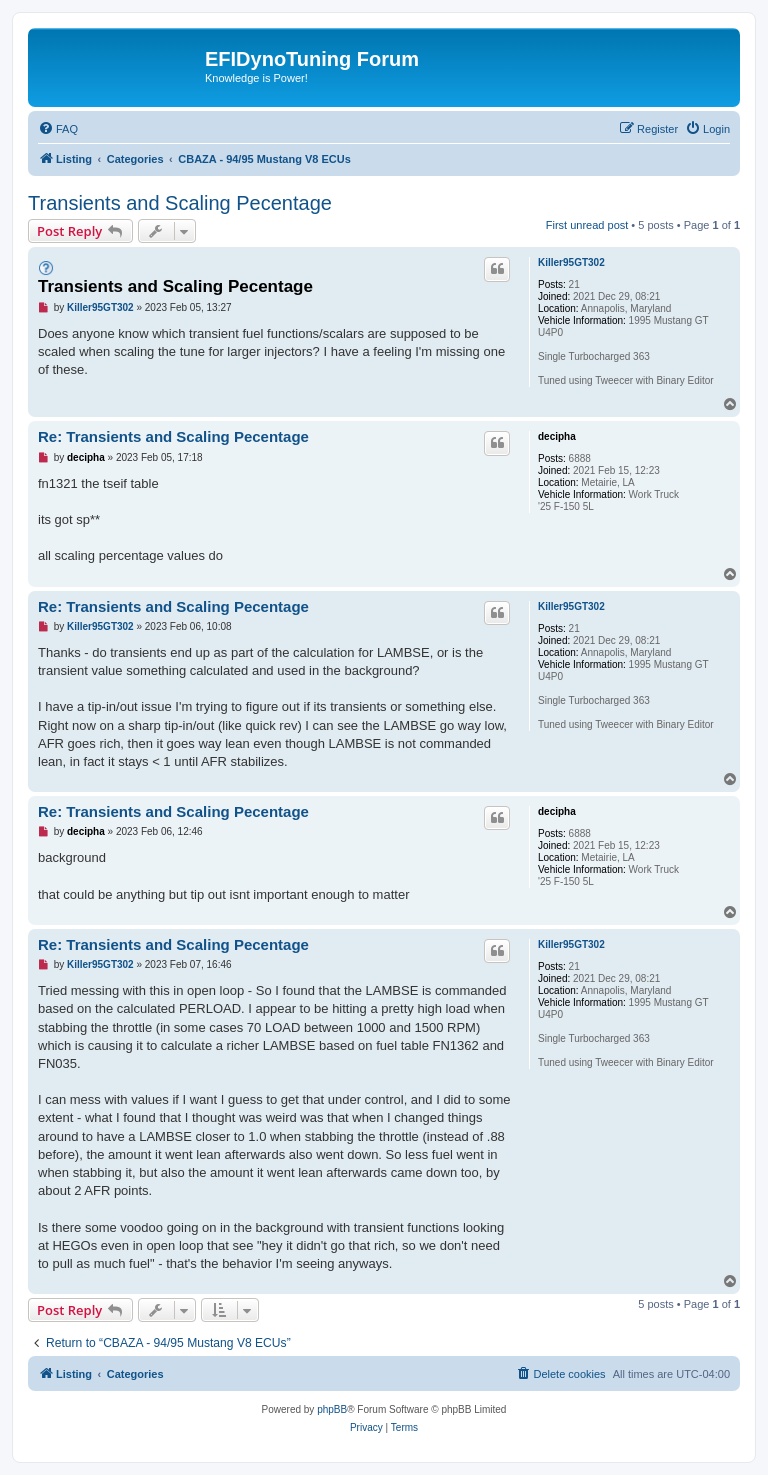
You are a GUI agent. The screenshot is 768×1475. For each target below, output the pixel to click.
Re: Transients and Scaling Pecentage (173, 436)
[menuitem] (58, 129)
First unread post (587, 225)
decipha (557, 436)
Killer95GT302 (571, 262)
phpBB (332, 1409)
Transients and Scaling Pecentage (180, 203)
